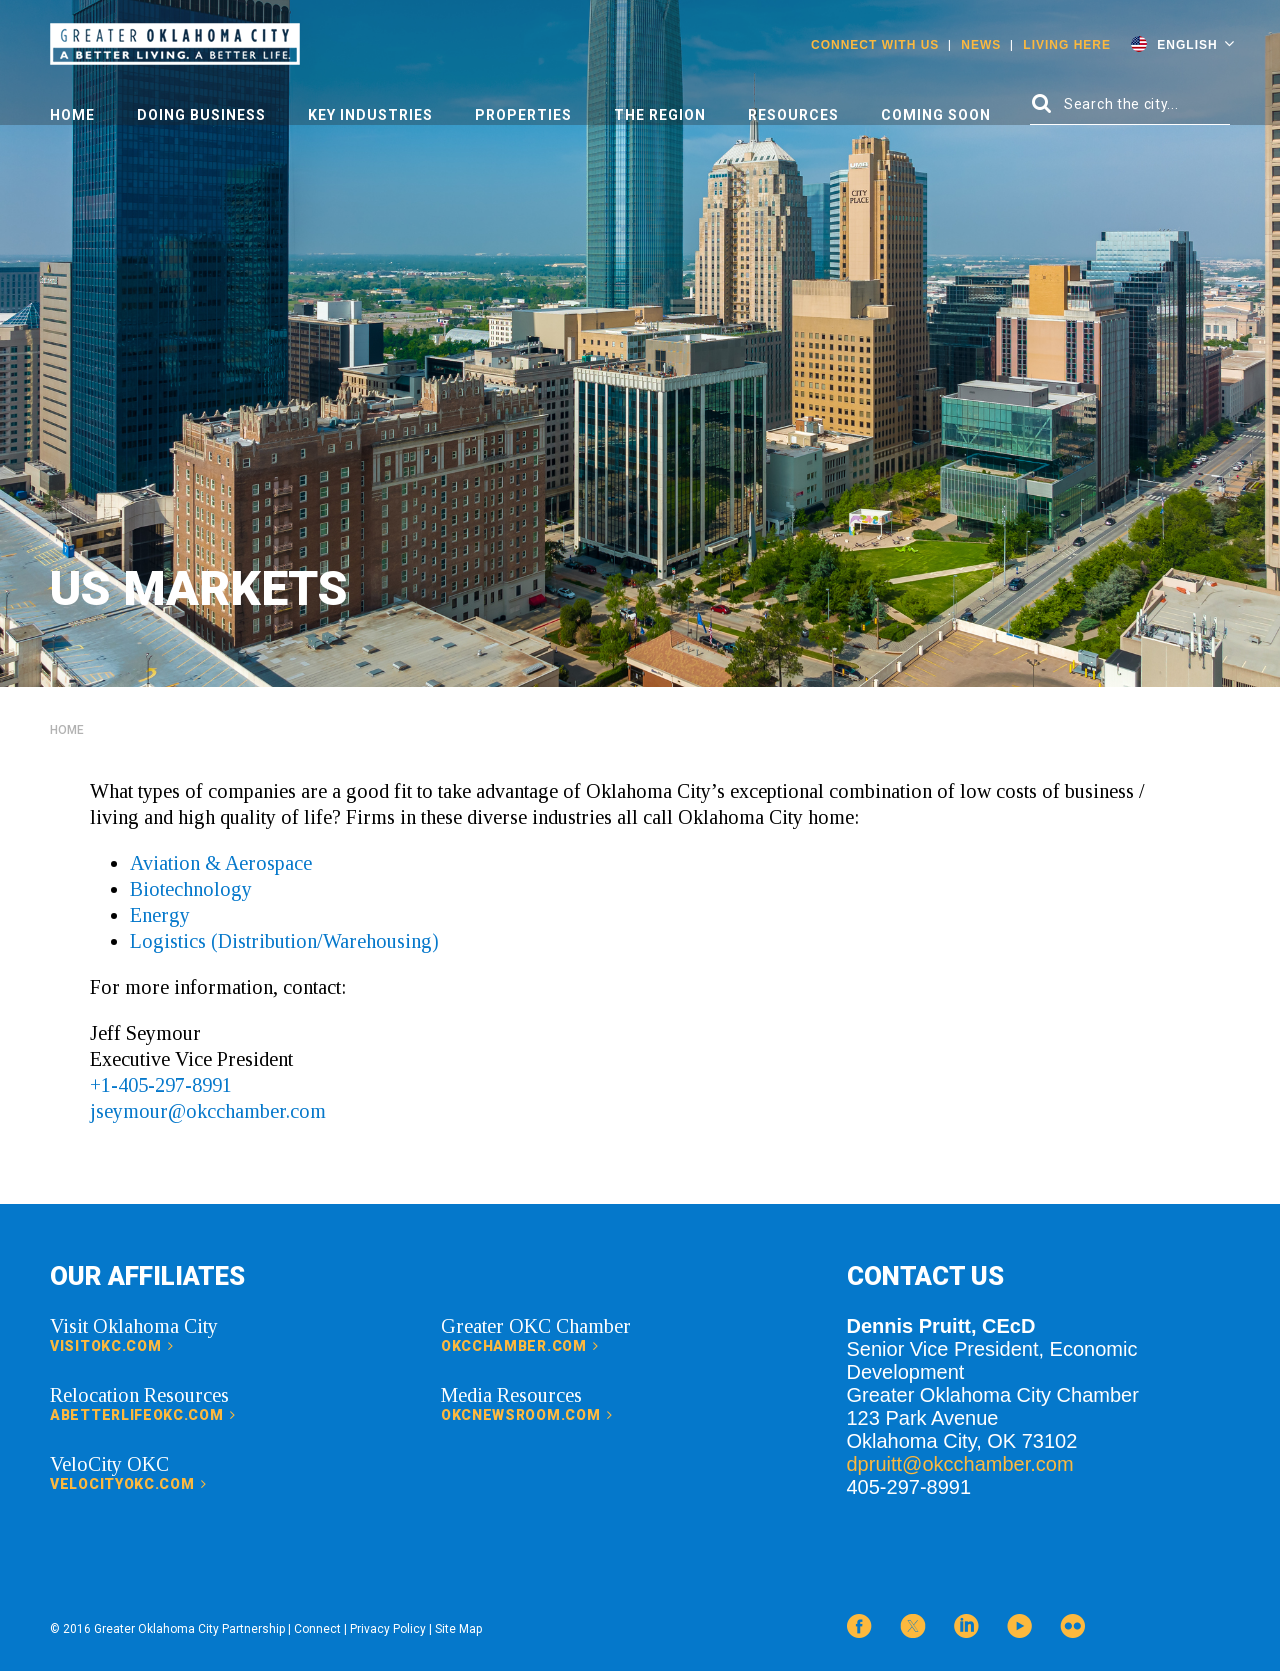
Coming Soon (936, 115)
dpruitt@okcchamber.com (960, 1464)
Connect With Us (875, 45)
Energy (160, 915)
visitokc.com (112, 1346)
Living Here (1067, 45)
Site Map (458, 1629)
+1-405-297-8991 (161, 1085)
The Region (660, 115)
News (981, 45)
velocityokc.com (128, 1484)
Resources (793, 115)
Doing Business (201, 115)
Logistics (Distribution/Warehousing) (284, 941)
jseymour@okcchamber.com (208, 1111)
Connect (317, 1629)
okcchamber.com (520, 1346)
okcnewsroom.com (527, 1415)
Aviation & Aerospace (221, 863)
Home (72, 115)
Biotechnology (191, 889)
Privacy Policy (388, 1629)
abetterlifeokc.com (143, 1415)
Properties (523, 115)
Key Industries (370, 115)
